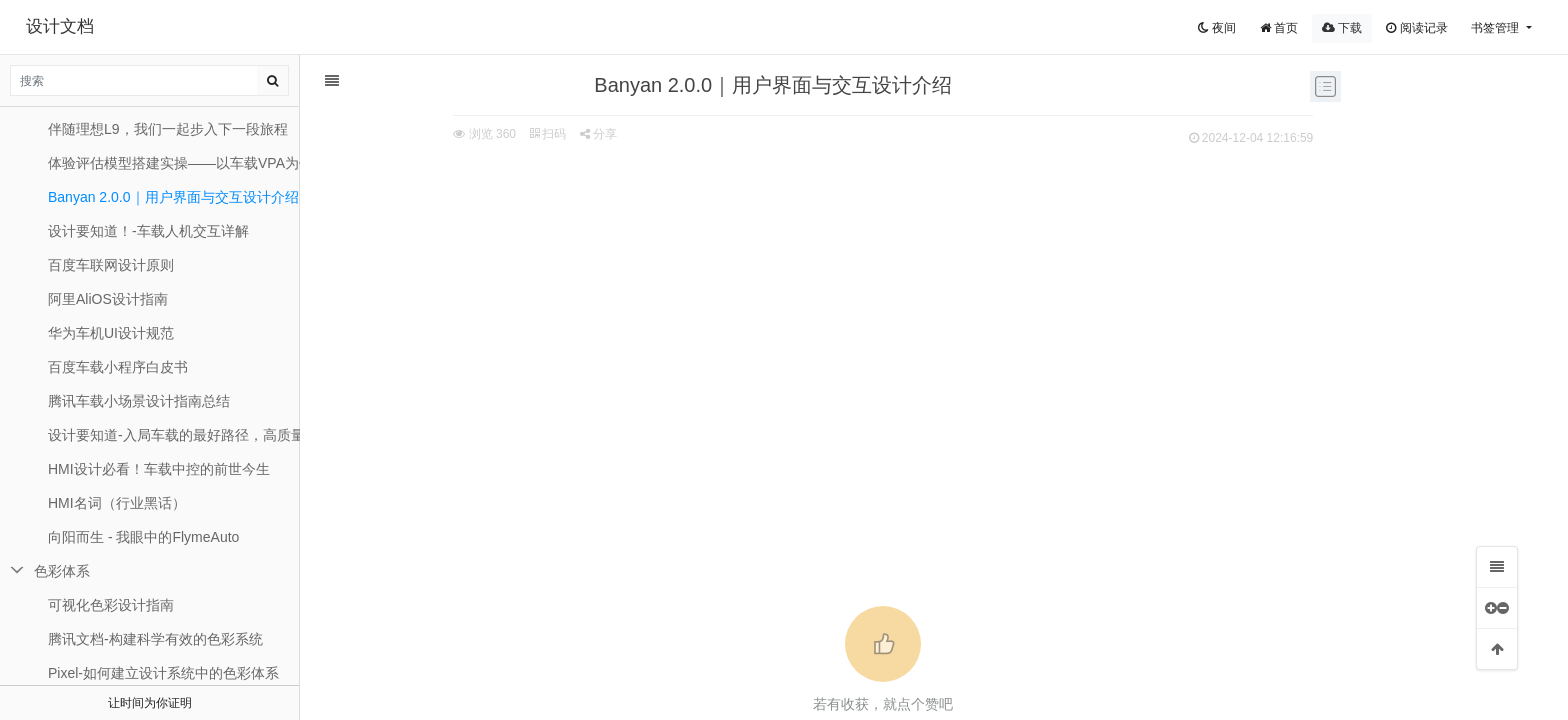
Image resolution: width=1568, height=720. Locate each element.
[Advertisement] (804, 301)
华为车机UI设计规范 (111, 333)
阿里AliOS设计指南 (108, 299)
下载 (1342, 28)
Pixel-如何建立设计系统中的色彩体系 (163, 673)
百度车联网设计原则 (111, 265)
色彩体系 (62, 571)
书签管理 (1496, 28)
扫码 (469, 134)
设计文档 (60, 26)
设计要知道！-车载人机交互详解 (148, 231)
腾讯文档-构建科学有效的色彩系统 (155, 639)
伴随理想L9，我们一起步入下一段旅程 (168, 129)
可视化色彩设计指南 (111, 605)
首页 (1279, 28)
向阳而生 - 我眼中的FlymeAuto (143, 537)
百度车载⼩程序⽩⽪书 (118, 367)
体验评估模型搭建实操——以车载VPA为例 (174, 163)
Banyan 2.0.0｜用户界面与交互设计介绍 (173, 197)
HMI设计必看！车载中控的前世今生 (159, 469)
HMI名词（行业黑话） (117, 503)
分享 (519, 134)
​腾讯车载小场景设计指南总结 (139, 401)
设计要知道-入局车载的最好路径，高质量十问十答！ (174, 435)
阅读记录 (1416, 28)
